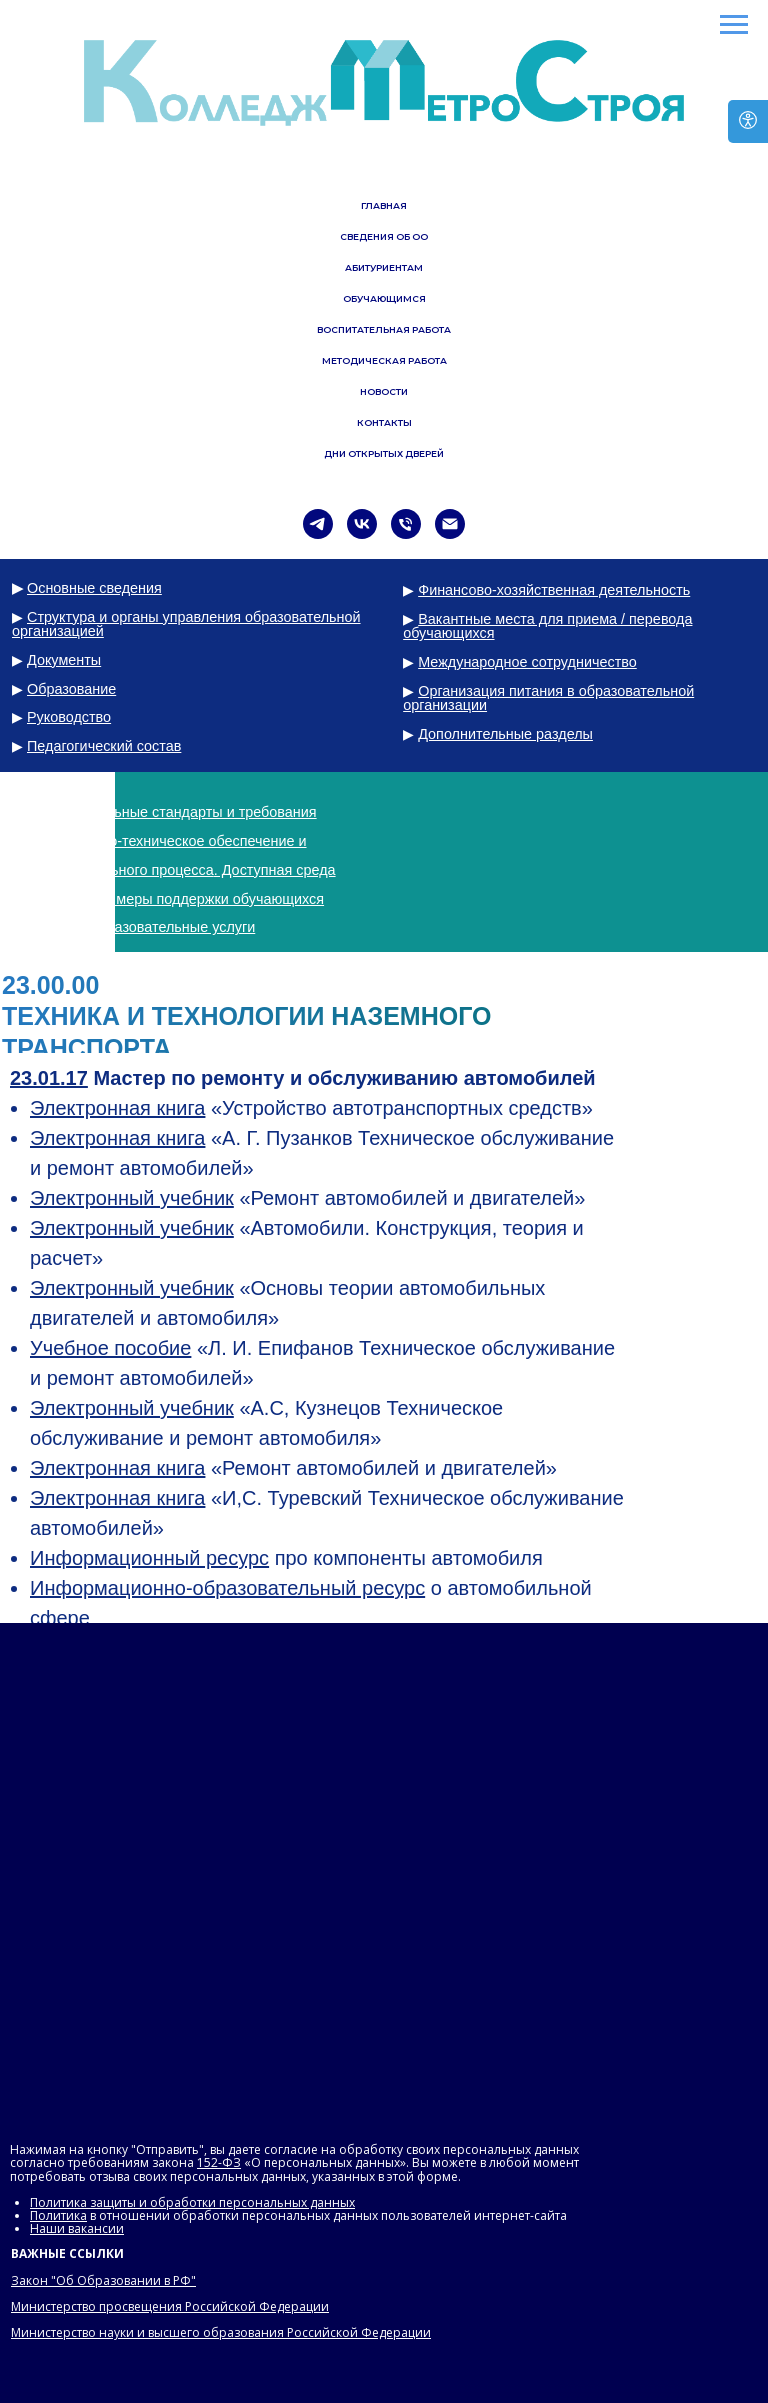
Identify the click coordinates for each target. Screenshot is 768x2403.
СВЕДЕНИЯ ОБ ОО (384, 236)
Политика (58, 2215)
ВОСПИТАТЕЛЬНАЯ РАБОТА (384, 329)
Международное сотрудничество (527, 662)
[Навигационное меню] (734, 25)
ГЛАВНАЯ (384, 205)
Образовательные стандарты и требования (172, 812)
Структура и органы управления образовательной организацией (186, 624)
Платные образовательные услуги (141, 927)
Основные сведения (94, 588)
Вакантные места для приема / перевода (555, 619)
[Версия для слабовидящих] (748, 121)
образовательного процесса (120, 870)
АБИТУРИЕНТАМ (384, 267)
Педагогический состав (104, 746)
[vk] (362, 524)
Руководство (69, 717)
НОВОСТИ (384, 391)
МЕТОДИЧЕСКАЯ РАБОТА (384, 360)
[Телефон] (406, 524)
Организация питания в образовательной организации (548, 698)
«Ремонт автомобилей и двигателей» (307, 1198)
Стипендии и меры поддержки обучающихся (175, 899)
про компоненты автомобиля (286, 1558)
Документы (64, 660)
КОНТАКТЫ (384, 422)
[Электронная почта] (450, 524)
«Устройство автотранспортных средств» (311, 1108)
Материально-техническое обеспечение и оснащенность (159, 848)
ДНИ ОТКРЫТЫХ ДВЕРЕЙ (384, 453)
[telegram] (318, 524)
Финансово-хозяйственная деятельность (554, 590)
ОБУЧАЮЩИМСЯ (384, 298)
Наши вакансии (77, 2228)
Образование (71, 689)
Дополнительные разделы (505, 734)
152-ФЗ (219, 2162)
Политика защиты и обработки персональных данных (192, 2202)
